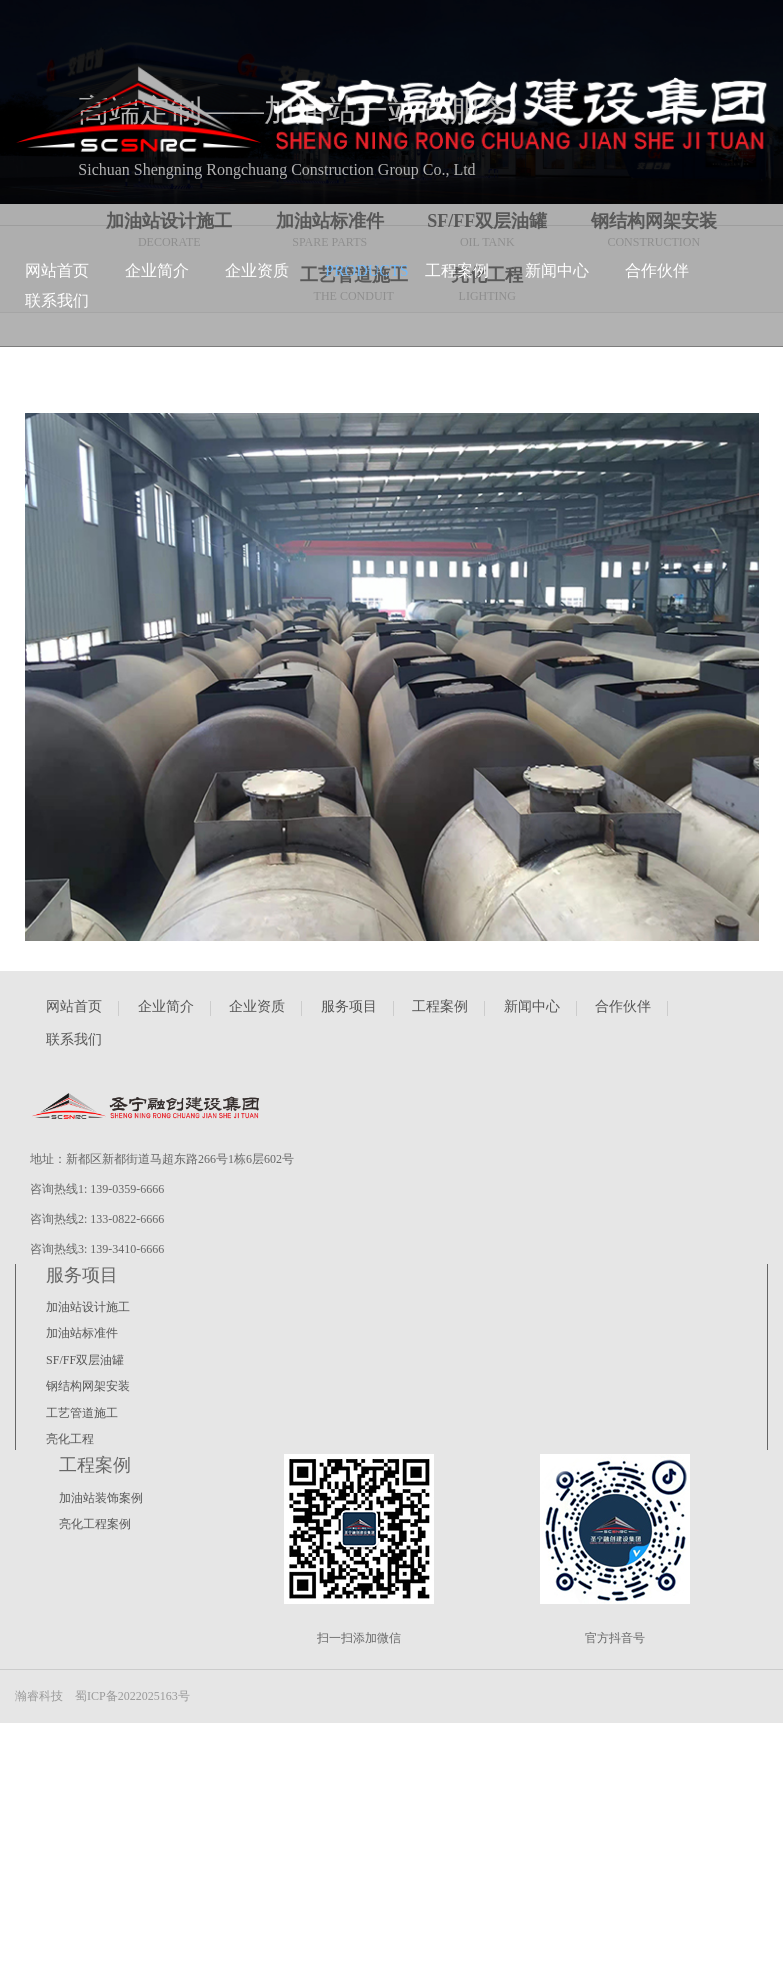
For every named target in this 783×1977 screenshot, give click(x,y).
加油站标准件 (82, 1333)
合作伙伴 (623, 1006)
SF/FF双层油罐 (85, 1360)
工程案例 (440, 1006)
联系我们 (74, 1039)
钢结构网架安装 (88, 1386)
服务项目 (349, 1006)
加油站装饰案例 (101, 1498)
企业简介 (166, 1006)
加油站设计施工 (88, 1307)
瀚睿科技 (39, 1696)
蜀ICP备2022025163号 (132, 1696)
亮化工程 (70, 1439)
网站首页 (74, 1006)
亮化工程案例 (95, 1524)
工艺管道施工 (82, 1413)
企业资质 (257, 1006)
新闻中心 (532, 1006)
